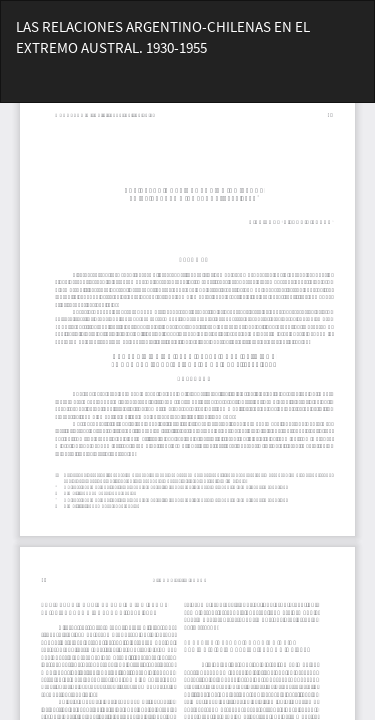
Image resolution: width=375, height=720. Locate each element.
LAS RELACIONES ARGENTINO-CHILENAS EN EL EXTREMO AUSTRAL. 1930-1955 (163, 37)
